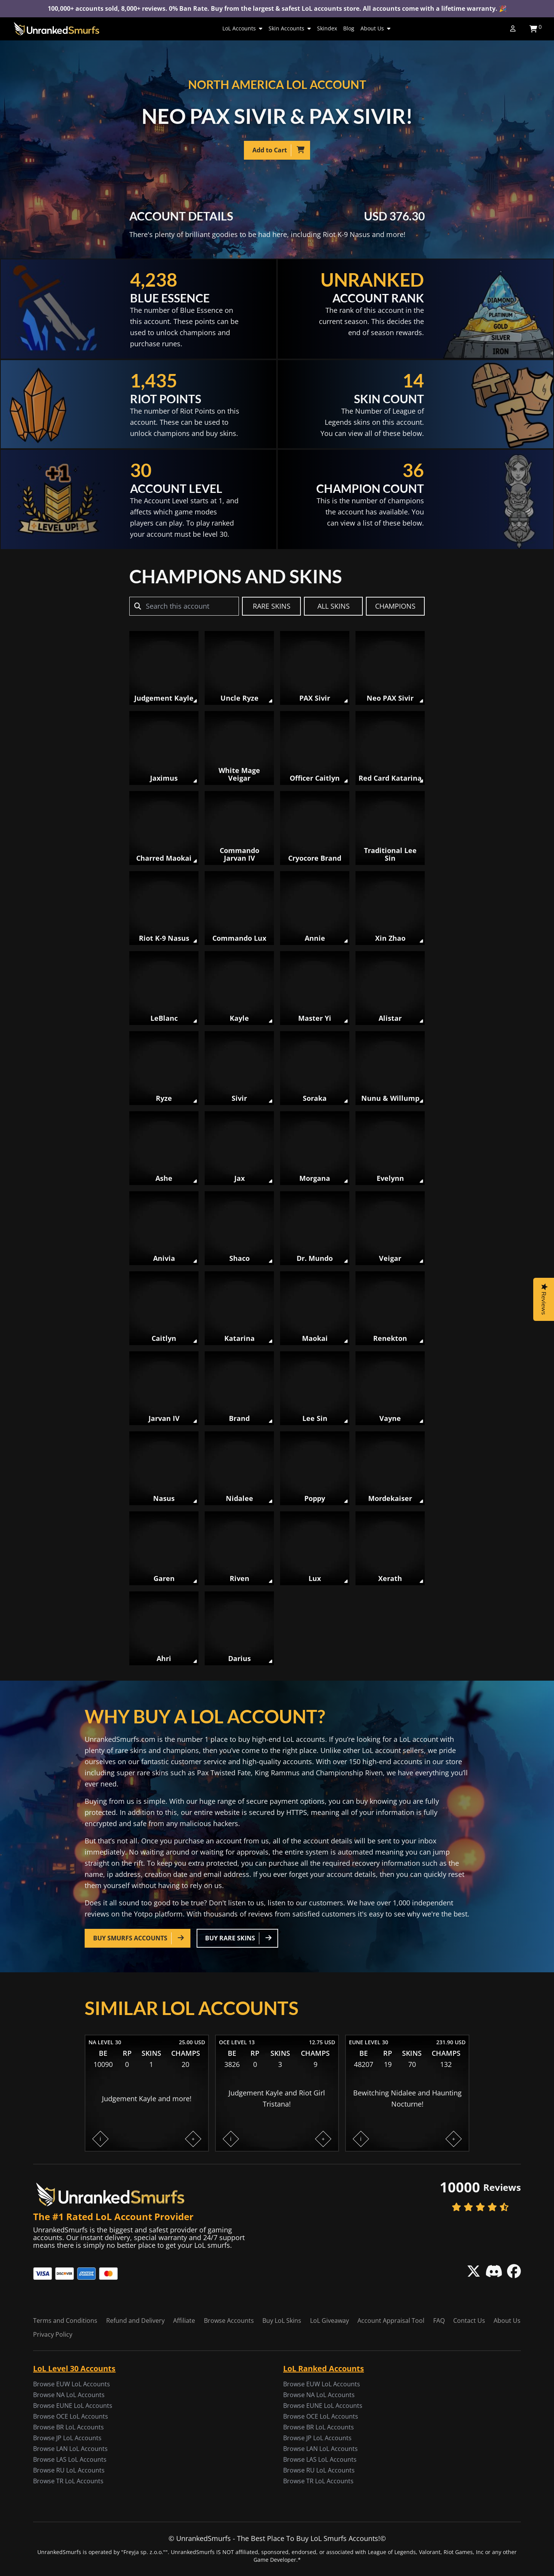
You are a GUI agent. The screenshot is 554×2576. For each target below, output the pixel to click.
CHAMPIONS (395, 606)
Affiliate (184, 2320)
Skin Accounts (290, 28)
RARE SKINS (271, 606)
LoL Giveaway (329, 2320)
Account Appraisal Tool (390, 2320)
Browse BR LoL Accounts (68, 2427)
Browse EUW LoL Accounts (71, 2384)
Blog (348, 28)
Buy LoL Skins (281, 2320)
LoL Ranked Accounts (323, 2368)
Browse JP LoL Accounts (67, 2438)
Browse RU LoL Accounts (69, 2470)
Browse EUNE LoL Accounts (72, 2405)
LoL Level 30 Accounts (74, 2368)
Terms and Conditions (65, 2320)
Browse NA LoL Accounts (69, 2395)
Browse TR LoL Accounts (68, 2481)
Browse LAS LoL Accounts (70, 2459)
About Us (375, 28)
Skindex (327, 28)
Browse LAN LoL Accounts (70, 2448)
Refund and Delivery (135, 2320)
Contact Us (469, 2320)
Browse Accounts (229, 2320)
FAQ (439, 2320)
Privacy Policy (52, 2334)
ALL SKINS (333, 606)
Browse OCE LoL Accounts (70, 2416)
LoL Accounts (242, 28)
